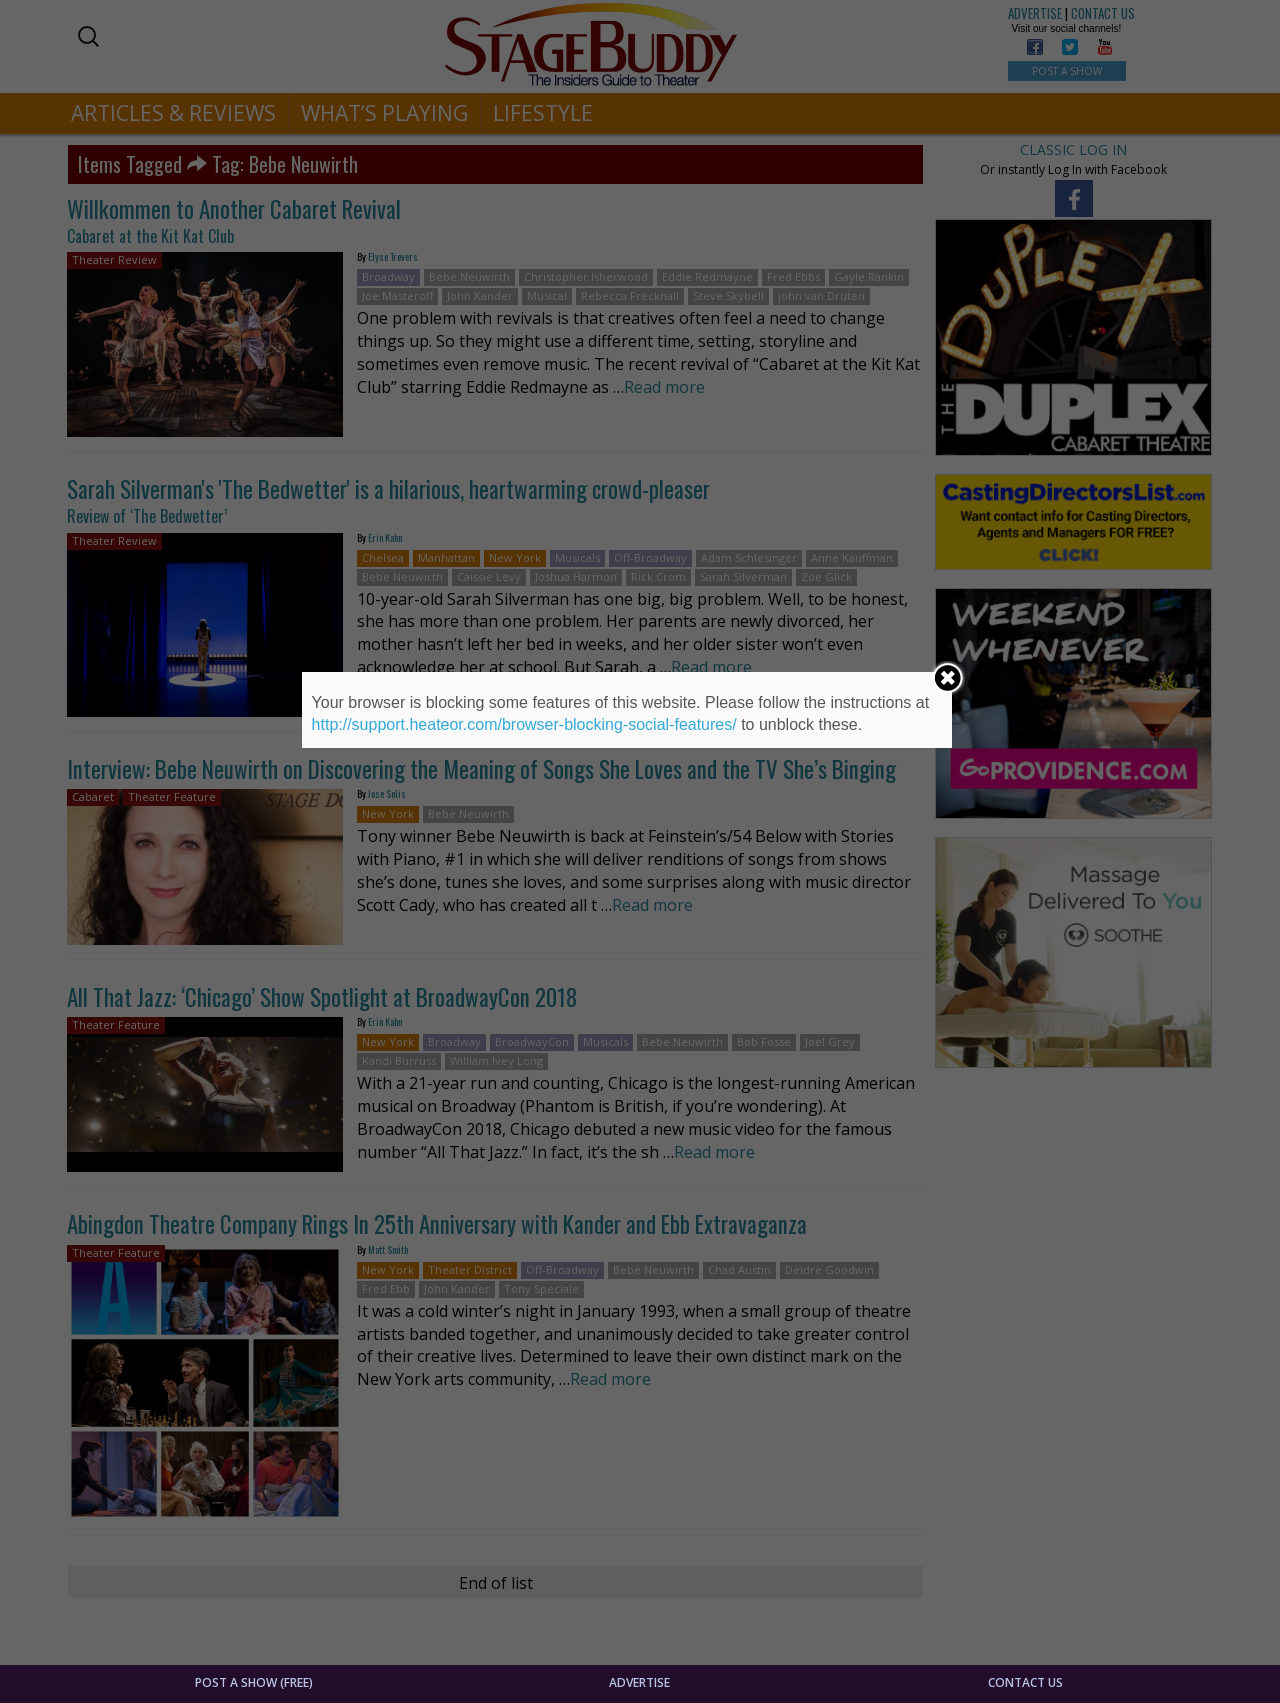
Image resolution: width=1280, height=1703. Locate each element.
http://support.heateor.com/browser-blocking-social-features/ (524, 724)
